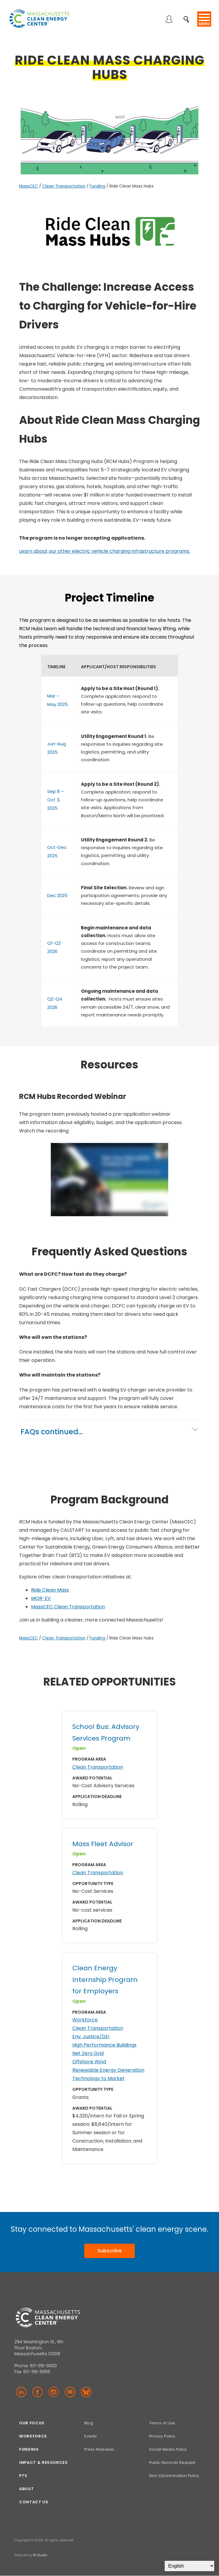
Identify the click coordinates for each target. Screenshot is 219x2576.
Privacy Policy (162, 2436)
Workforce (85, 2019)
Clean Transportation (63, 186)
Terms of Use (162, 2423)
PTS (23, 2475)
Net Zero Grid (88, 2053)
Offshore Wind (89, 2061)
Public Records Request (172, 2462)
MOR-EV (41, 1598)
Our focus (32, 2423)
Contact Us (33, 2502)
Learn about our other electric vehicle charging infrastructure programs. (104, 551)
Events (90, 2436)
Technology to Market (98, 2078)
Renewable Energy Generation (108, 2070)
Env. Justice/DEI (90, 2036)
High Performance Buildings (104, 2044)
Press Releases (99, 2449)
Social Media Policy (168, 2449)
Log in (168, 19)
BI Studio (40, 2555)
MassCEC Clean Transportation (68, 1606)
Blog (88, 2423)
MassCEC (28, 186)
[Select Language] (189, 2566)
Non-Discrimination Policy (174, 2475)
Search (188, 16)
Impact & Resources (43, 2462)
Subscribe (109, 2250)
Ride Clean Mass (50, 1590)
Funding (97, 186)
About (26, 2489)
